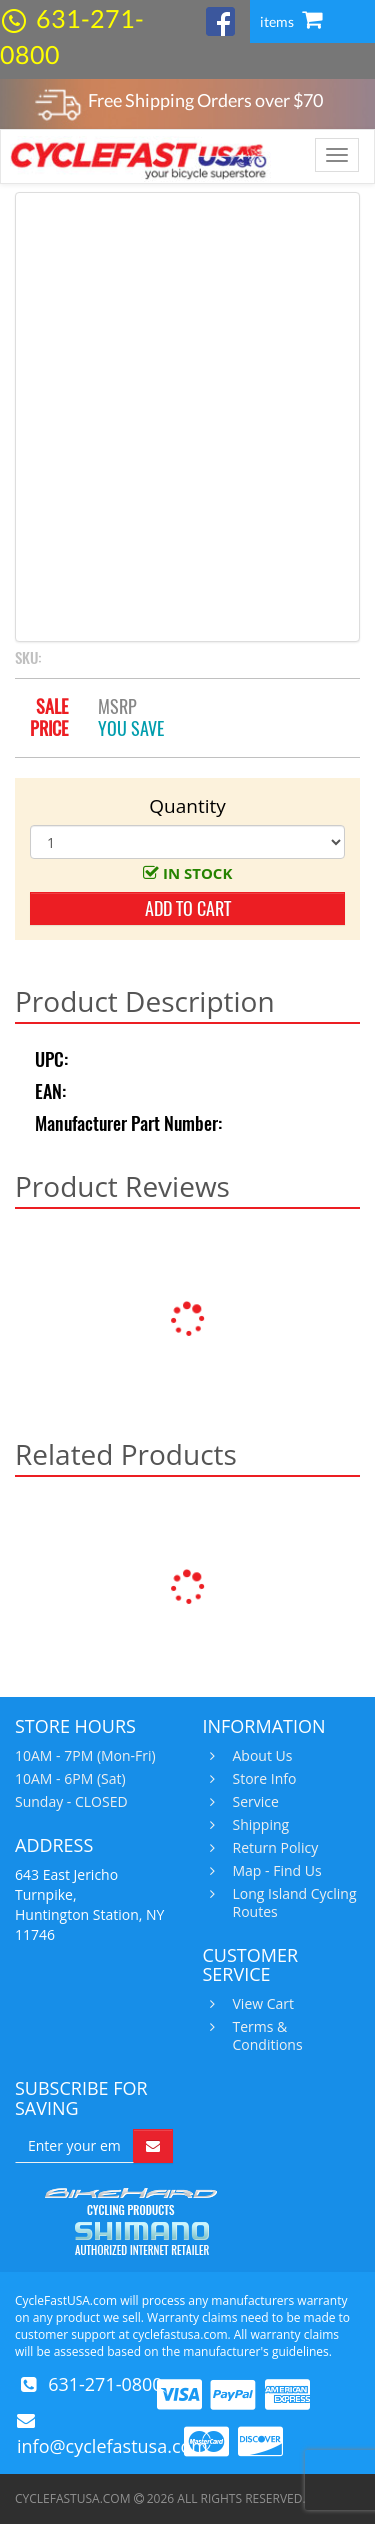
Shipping (259, 1825)
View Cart (261, 2004)
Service (253, 1802)
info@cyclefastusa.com (112, 2446)
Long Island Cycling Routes (292, 1903)
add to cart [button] (188, 908)
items (291, 21)
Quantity (187, 806)
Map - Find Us (275, 1871)
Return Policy (273, 1848)
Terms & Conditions (265, 2036)
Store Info (262, 1779)
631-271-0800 (105, 2384)
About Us (260, 1756)
